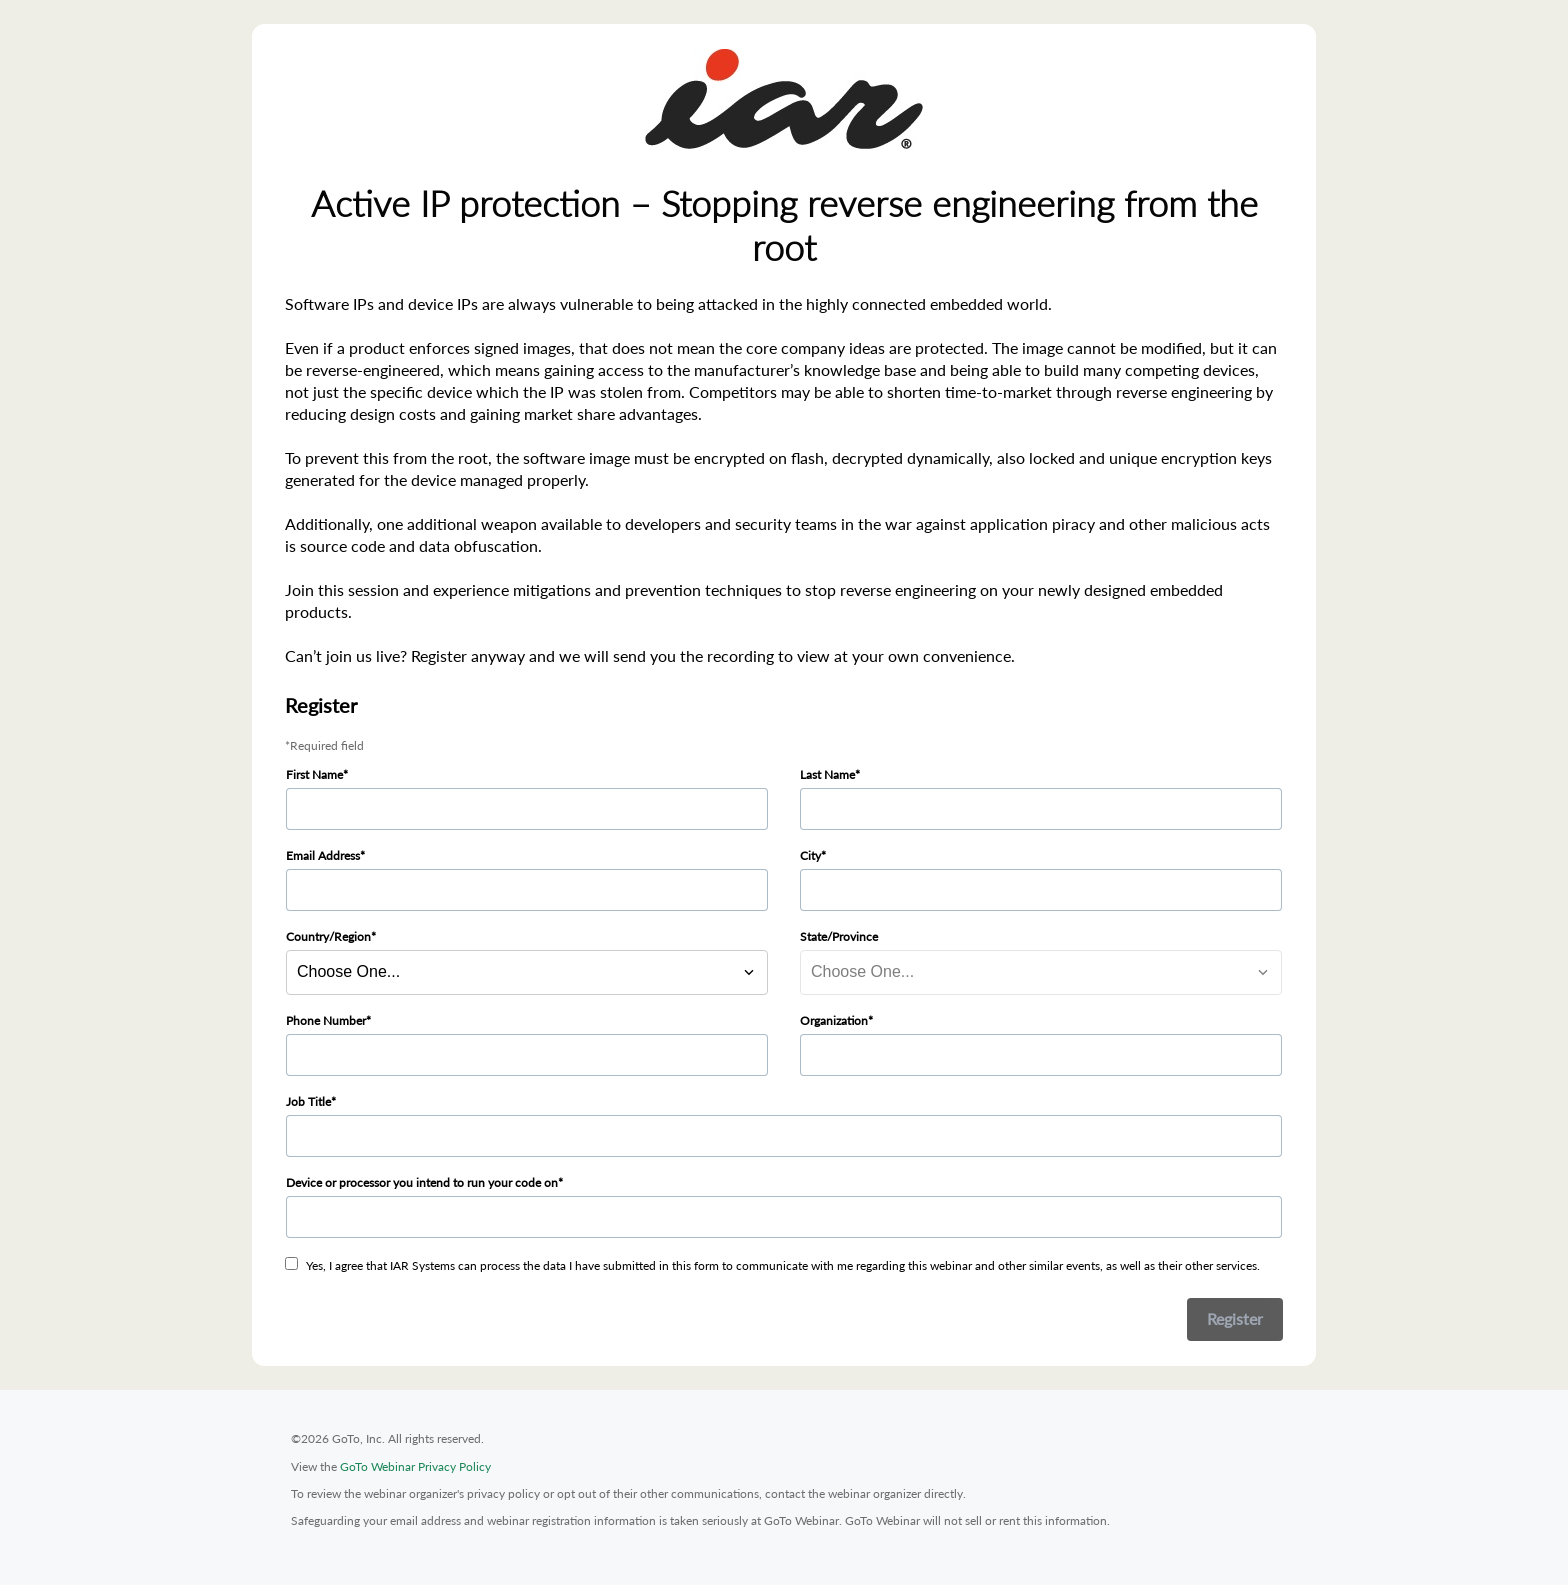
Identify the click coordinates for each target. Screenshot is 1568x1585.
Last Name (827, 774)
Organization (834, 1020)
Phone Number (326, 1020)
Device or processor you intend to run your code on (422, 1182)
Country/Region (328, 936)
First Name (314, 774)
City (810, 855)
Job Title (308, 1101)
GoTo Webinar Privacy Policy (415, 1466)
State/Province (839, 936)
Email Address (323, 855)
